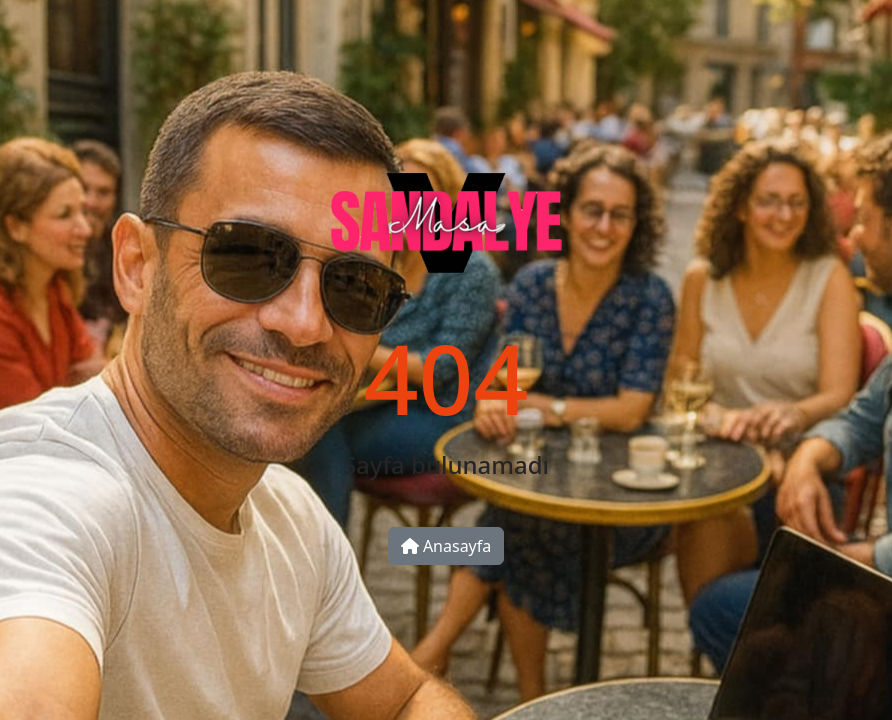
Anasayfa (446, 546)
